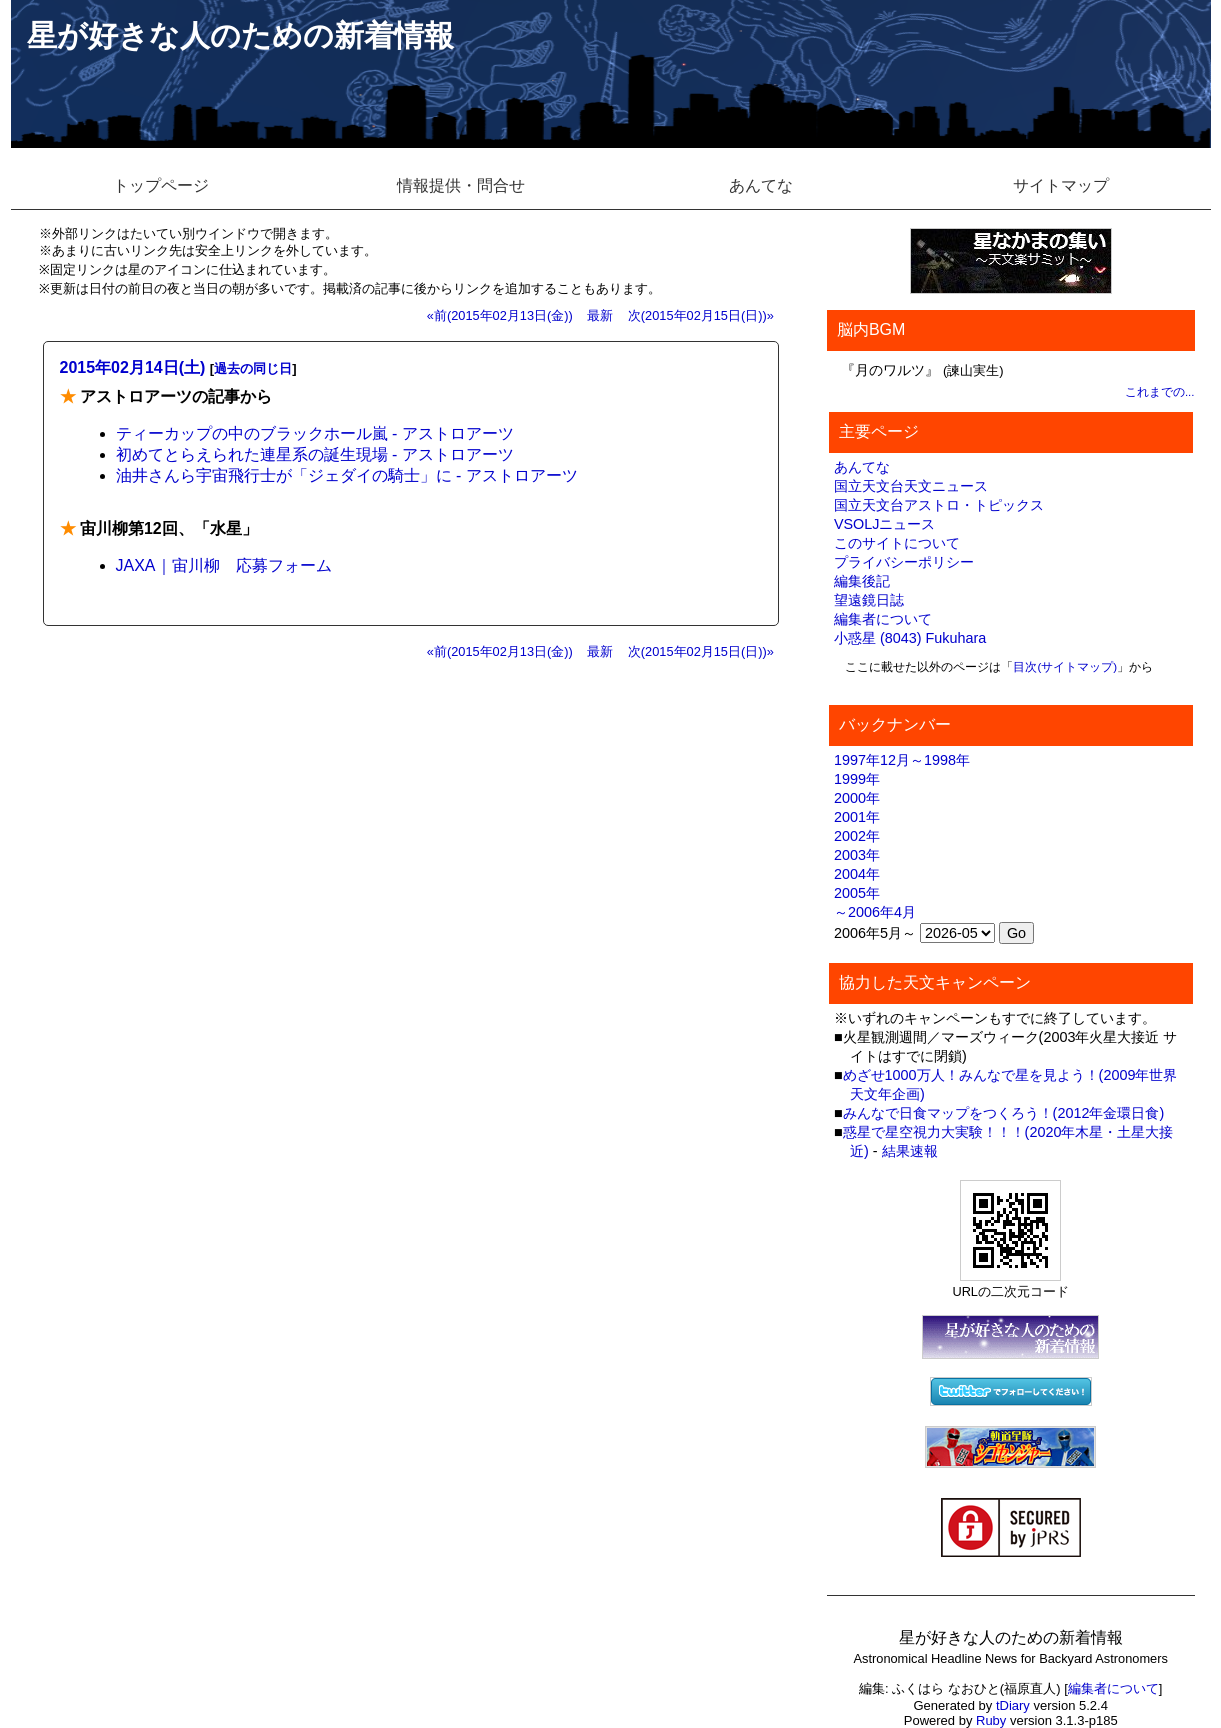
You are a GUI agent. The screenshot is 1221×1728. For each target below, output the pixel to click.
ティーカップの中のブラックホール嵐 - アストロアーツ (315, 433)
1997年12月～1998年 (902, 760)
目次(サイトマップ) (1065, 667)
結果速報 (910, 1151)
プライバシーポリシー (904, 562)
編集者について (883, 619)
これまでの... (1160, 392)
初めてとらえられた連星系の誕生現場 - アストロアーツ (315, 454)
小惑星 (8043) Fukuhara (910, 638)
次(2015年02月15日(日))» (701, 315)
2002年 (857, 836)
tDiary (1013, 1705)
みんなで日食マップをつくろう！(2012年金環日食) (1004, 1113)
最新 (600, 315)
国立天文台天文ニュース (911, 486)
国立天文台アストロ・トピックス (939, 505)
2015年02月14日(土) (133, 367)
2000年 (857, 798)
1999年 (857, 779)
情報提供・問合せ (461, 185)
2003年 (857, 855)
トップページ (161, 185)
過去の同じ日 (253, 368)
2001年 (857, 817)
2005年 (857, 893)
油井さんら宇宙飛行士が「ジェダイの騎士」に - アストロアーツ (347, 475)
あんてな (761, 185)
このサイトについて (897, 543)
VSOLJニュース (885, 524)
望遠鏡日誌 (869, 600)
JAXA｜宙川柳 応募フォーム (224, 565)
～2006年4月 (875, 912)
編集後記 (862, 581)
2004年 (857, 874)
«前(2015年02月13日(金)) (500, 315)
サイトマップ (1061, 185)
